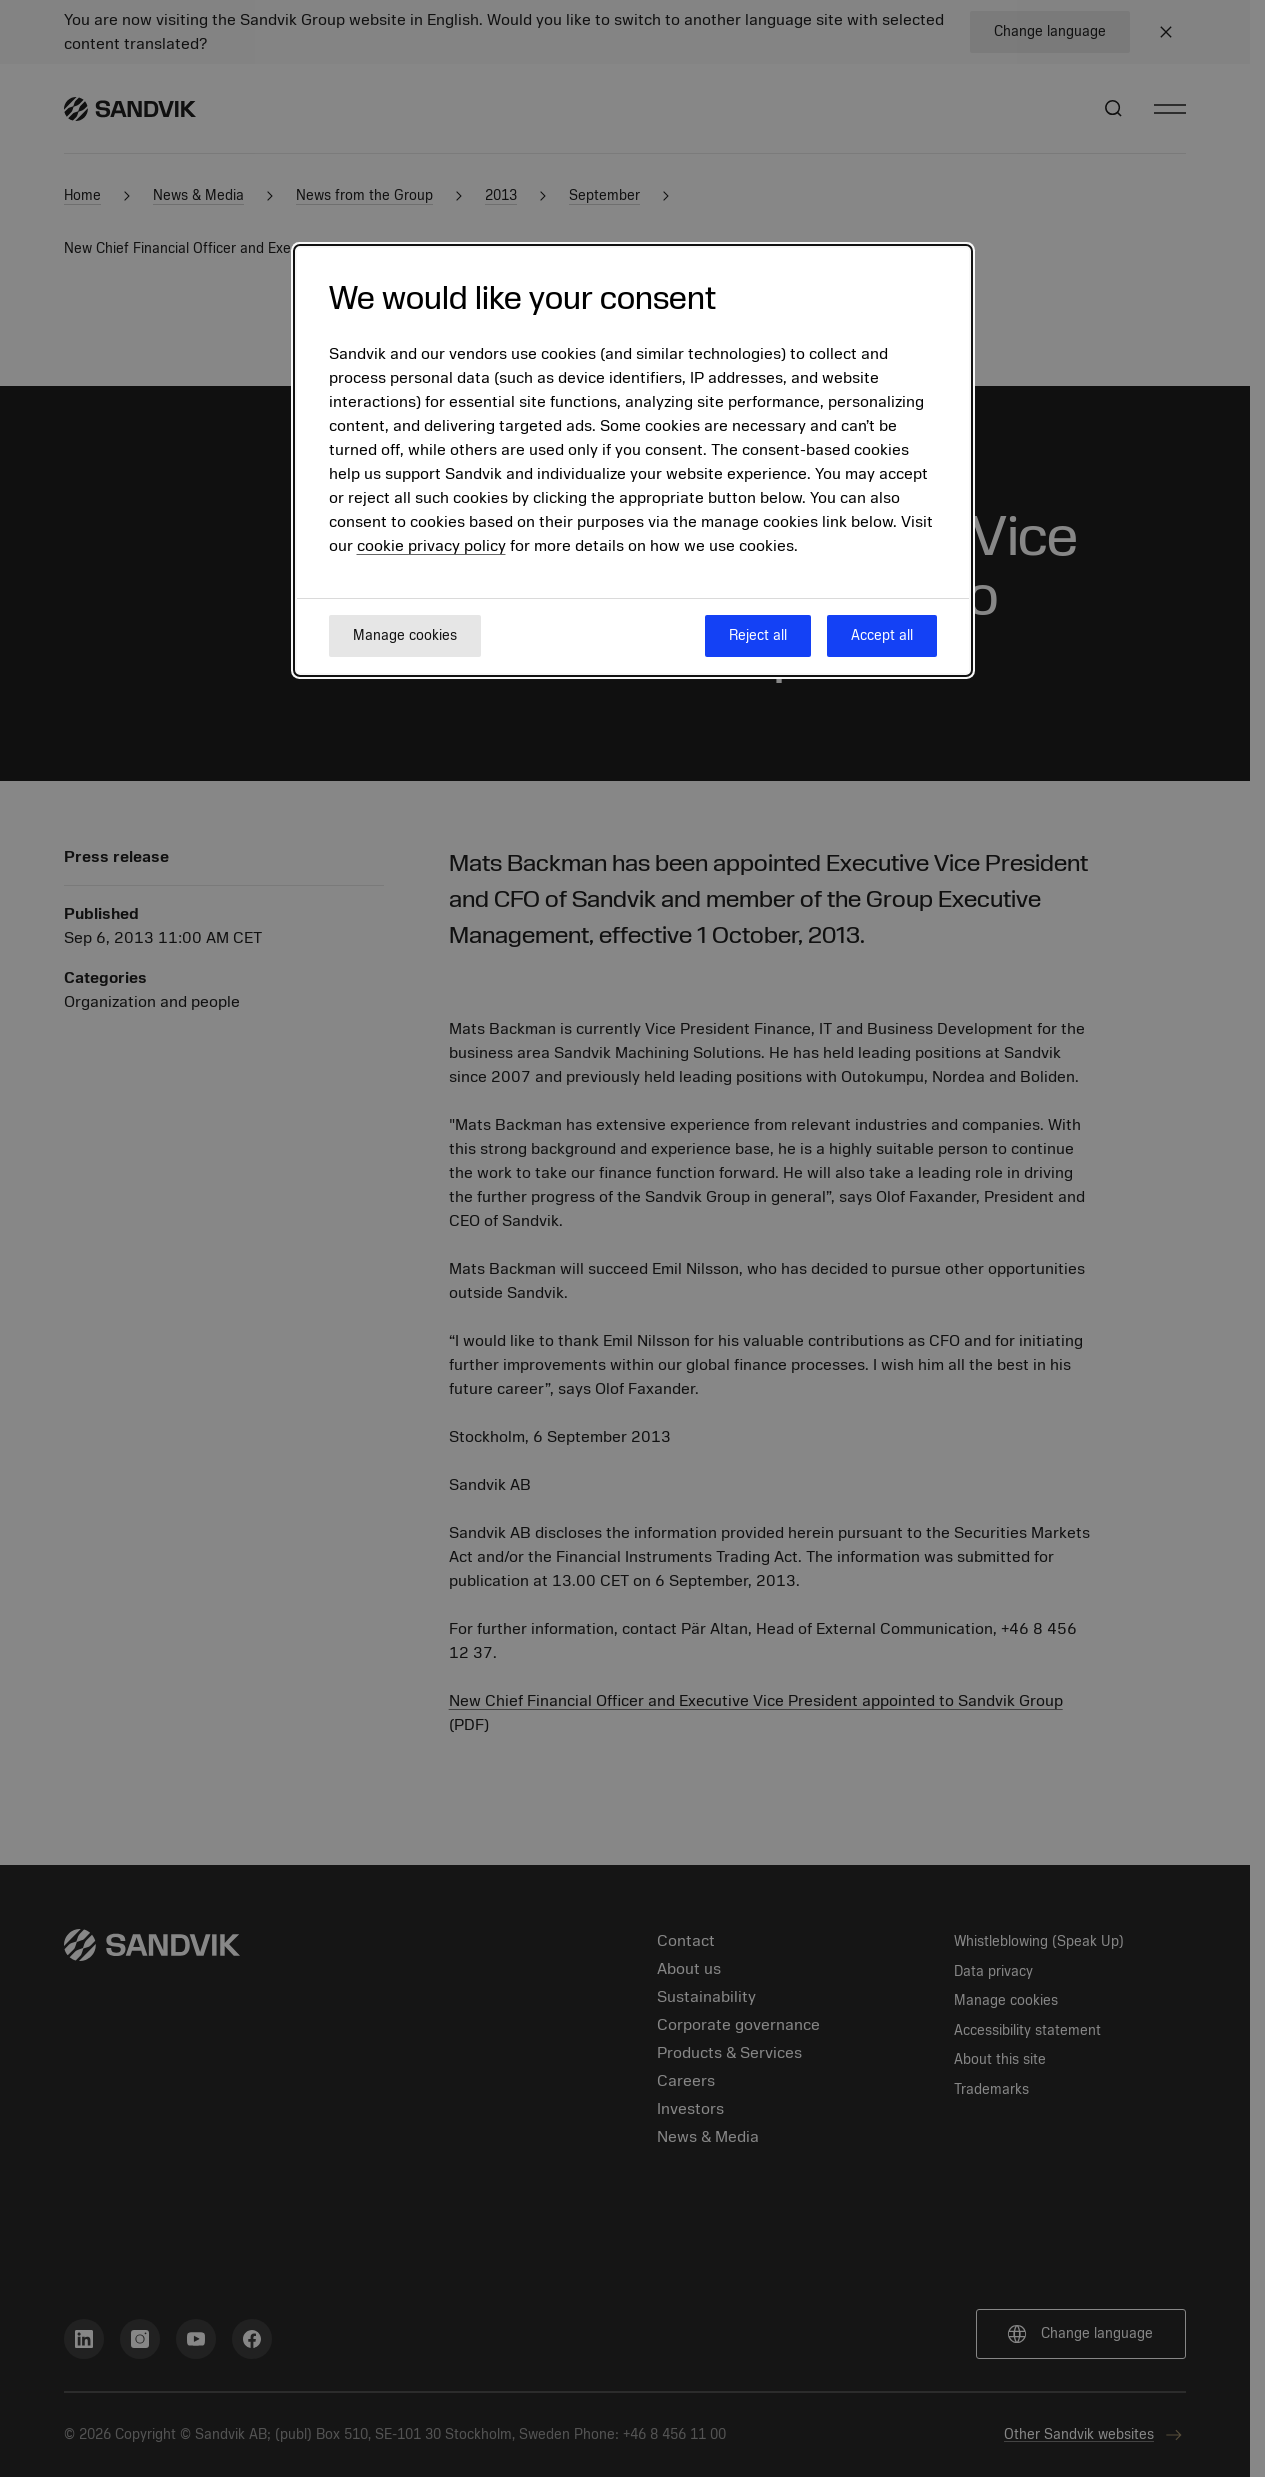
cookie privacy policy (431, 546)
